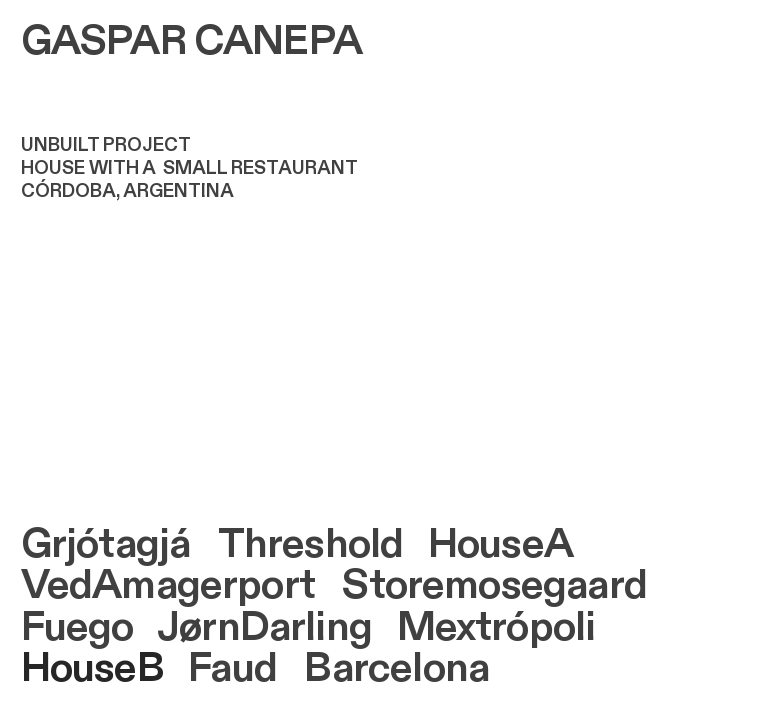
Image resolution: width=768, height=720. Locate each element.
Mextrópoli (496, 627)
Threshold (311, 544)
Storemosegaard (494, 585)
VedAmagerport (168, 585)
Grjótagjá (106, 544)
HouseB (92, 668)
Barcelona (396, 668)
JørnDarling (264, 627)
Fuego (77, 627)
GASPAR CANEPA (191, 41)
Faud (232, 668)
